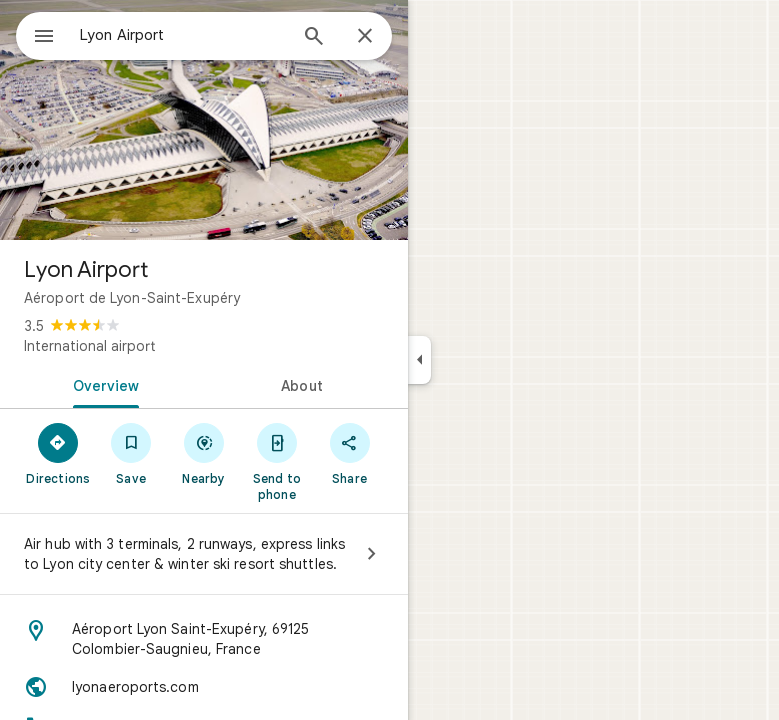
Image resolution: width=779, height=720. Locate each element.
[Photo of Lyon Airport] (204, 120)
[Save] (131, 453)
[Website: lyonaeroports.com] (204, 687)
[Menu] (44, 38)
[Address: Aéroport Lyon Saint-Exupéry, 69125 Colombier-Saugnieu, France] (204, 639)
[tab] (102, 384)
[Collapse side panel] (419, 360)
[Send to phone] (276, 461)
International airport (89, 346)
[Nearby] (204, 453)
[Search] (314, 38)
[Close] (365, 37)
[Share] (349, 453)
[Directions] (58, 453)
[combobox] (183, 35)
